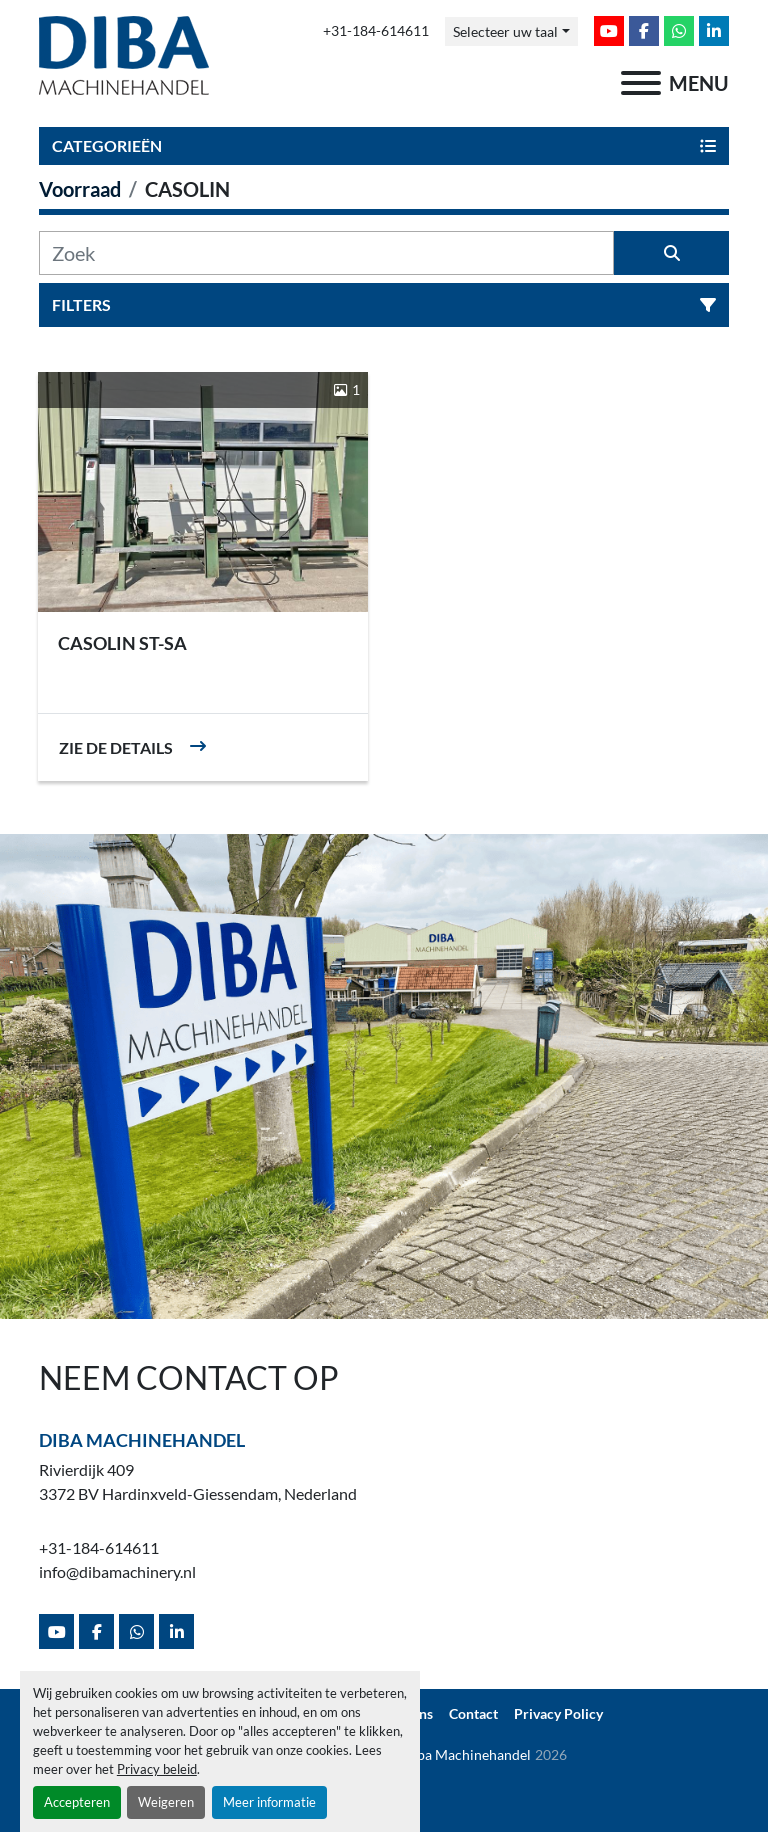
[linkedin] (714, 31)
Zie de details (116, 747)
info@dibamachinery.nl (117, 1571)
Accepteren (77, 1802)
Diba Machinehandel (142, 1440)
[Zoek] (326, 253)
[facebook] (644, 31)
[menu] (641, 83)
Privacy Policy (558, 1714)
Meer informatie (269, 1802)
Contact (473, 1714)
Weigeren (166, 1802)
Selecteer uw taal (505, 31)
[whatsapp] (679, 31)
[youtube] (609, 31)
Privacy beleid (157, 1769)
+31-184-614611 (376, 31)
